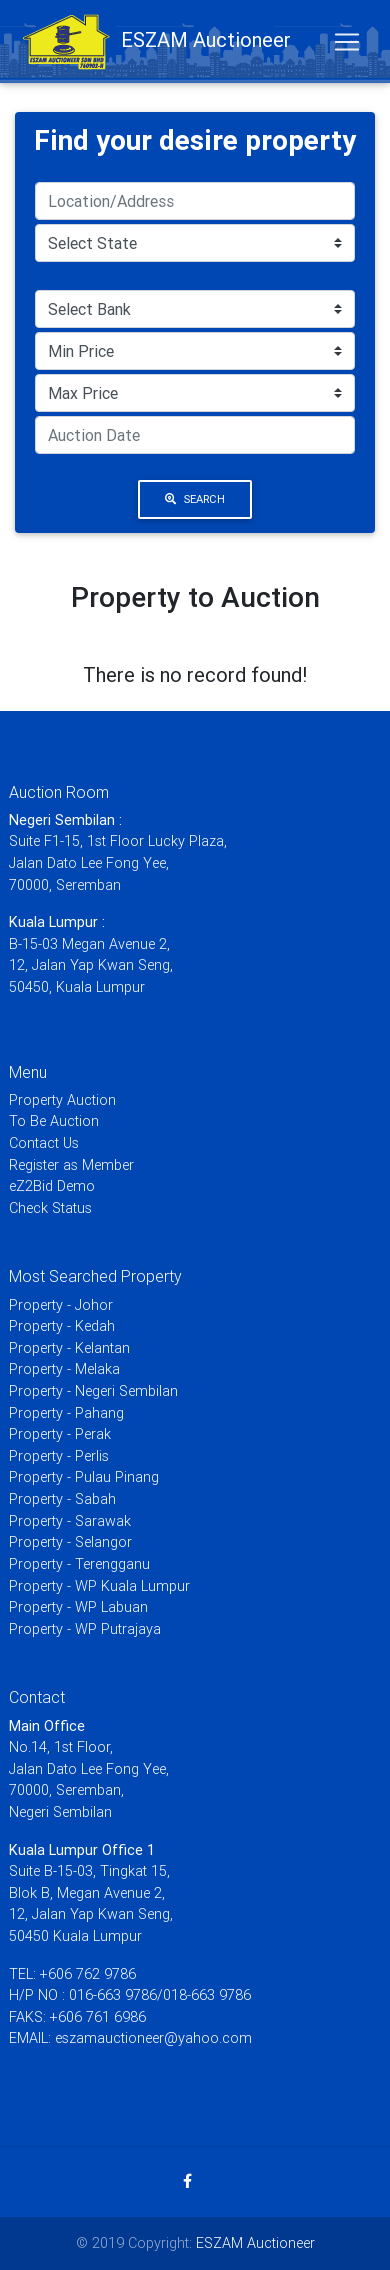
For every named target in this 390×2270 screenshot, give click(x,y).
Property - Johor (61, 1305)
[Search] (195, 201)
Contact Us (44, 1143)
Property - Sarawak (70, 1521)
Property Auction (62, 1100)
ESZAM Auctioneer (255, 2243)
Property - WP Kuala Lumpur (99, 1586)
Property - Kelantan (69, 1348)
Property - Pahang (66, 1413)
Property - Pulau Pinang (84, 1477)
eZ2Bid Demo (52, 1186)
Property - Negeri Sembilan (93, 1391)
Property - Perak (60, 1434)
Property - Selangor (70, 1542)
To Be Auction (54, 1121)
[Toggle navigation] (347, 42)
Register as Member (71, 1165)
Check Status (50, 1208)
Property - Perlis (59, 1456)
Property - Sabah (62, 1499)
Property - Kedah (62, 1326)
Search (195, 499)
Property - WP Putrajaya (85, 1629)
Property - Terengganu (79, 1564)
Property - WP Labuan (78, 1607)
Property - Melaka (64, 1369)
